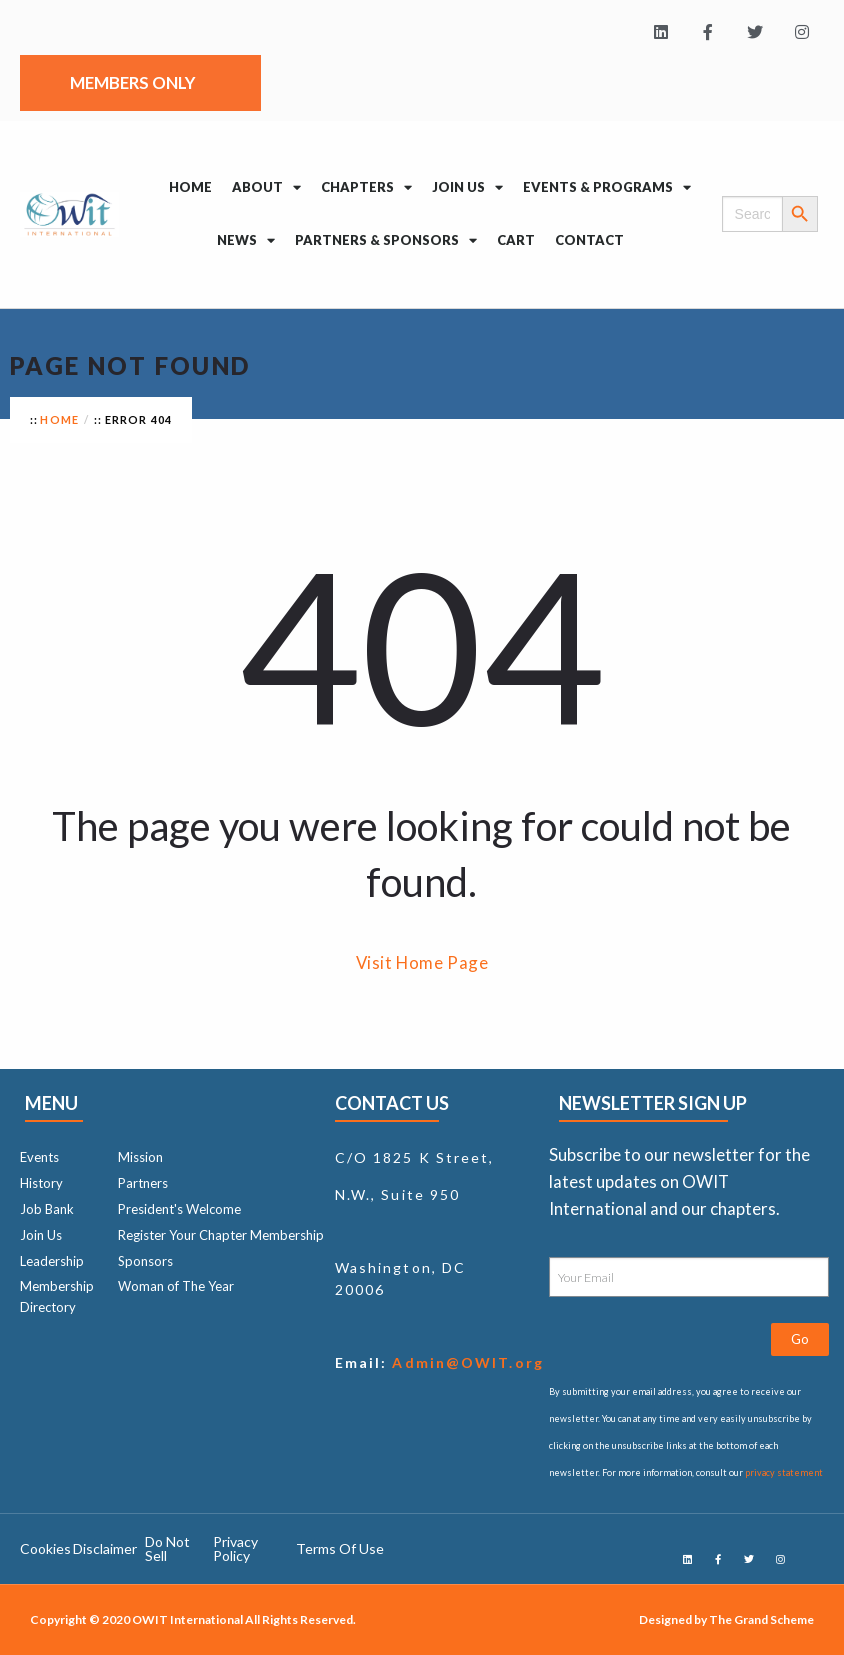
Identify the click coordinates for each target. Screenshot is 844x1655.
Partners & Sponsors (386, 240)
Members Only (138, 82)
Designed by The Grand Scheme (726, 1619)
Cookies (45, 1548)
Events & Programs (607, 187)
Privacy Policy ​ (235, 1548)
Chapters (366, 187)
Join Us (467, 187)
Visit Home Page (422, 962)
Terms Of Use (340, 1548)
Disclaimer (105, 1548)
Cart (516, 240)
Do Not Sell (167, 1548)
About (266, 187)
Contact (589, 240)
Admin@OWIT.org (465, 1362)
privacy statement (784, 1472)
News (246, 240)
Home (190, 187)
